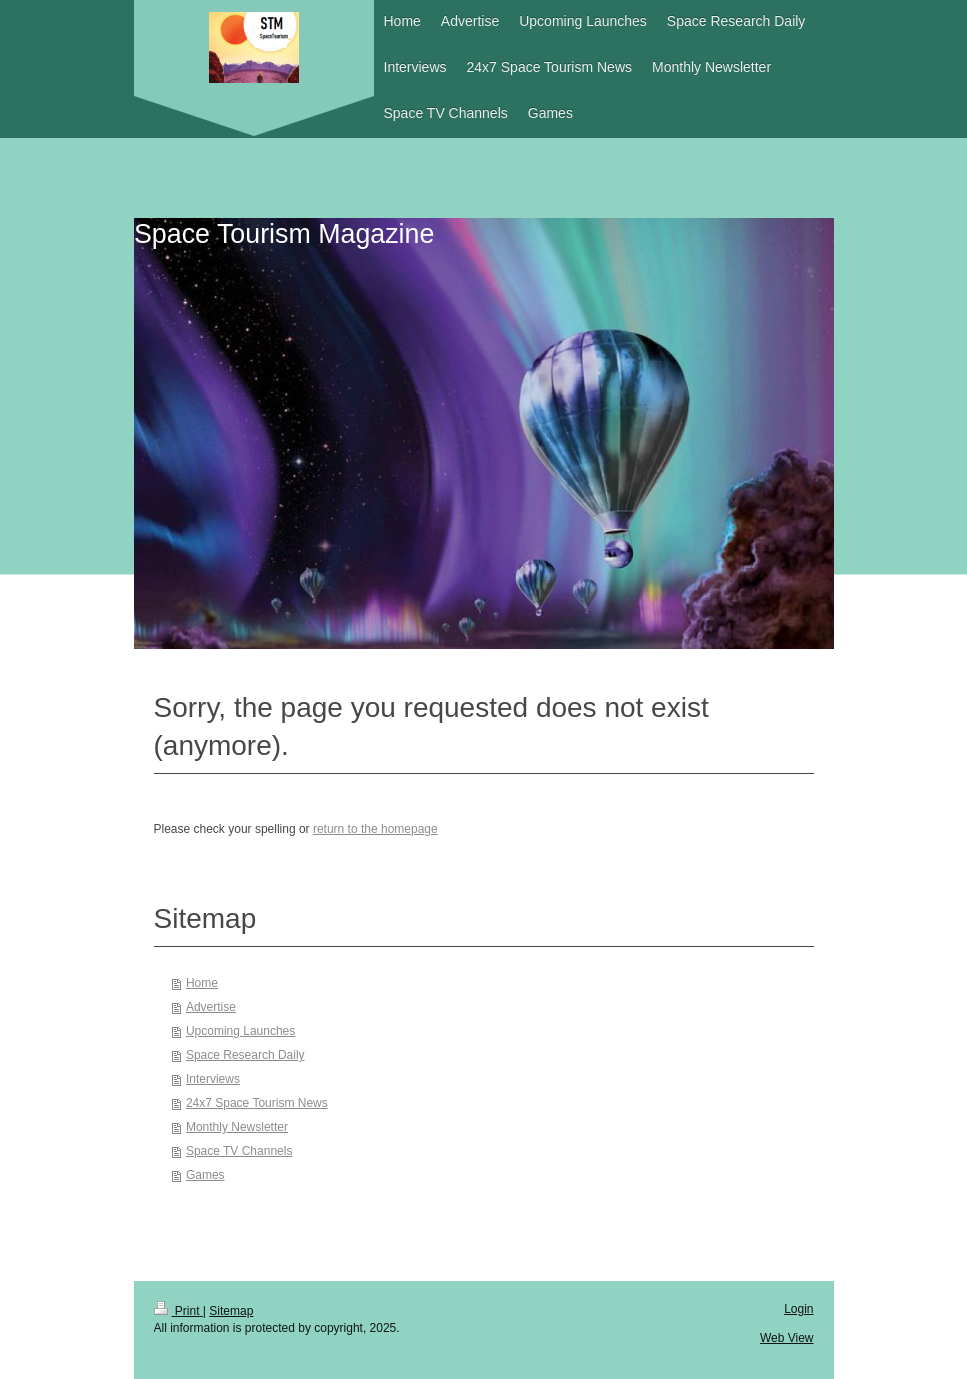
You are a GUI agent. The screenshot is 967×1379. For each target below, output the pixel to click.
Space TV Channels (239, 1151)
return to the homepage (375, 829)
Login (798, 1309)
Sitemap (231, 1311)
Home (202, 983)
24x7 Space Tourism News (257, 1103)
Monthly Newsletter (237, 1127)
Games (205, 1175)
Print (178, 1311)
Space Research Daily (245, 1055)
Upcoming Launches (240, 1031)
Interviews (213, 1079)
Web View (787, 1338)
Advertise (211, 1007)
